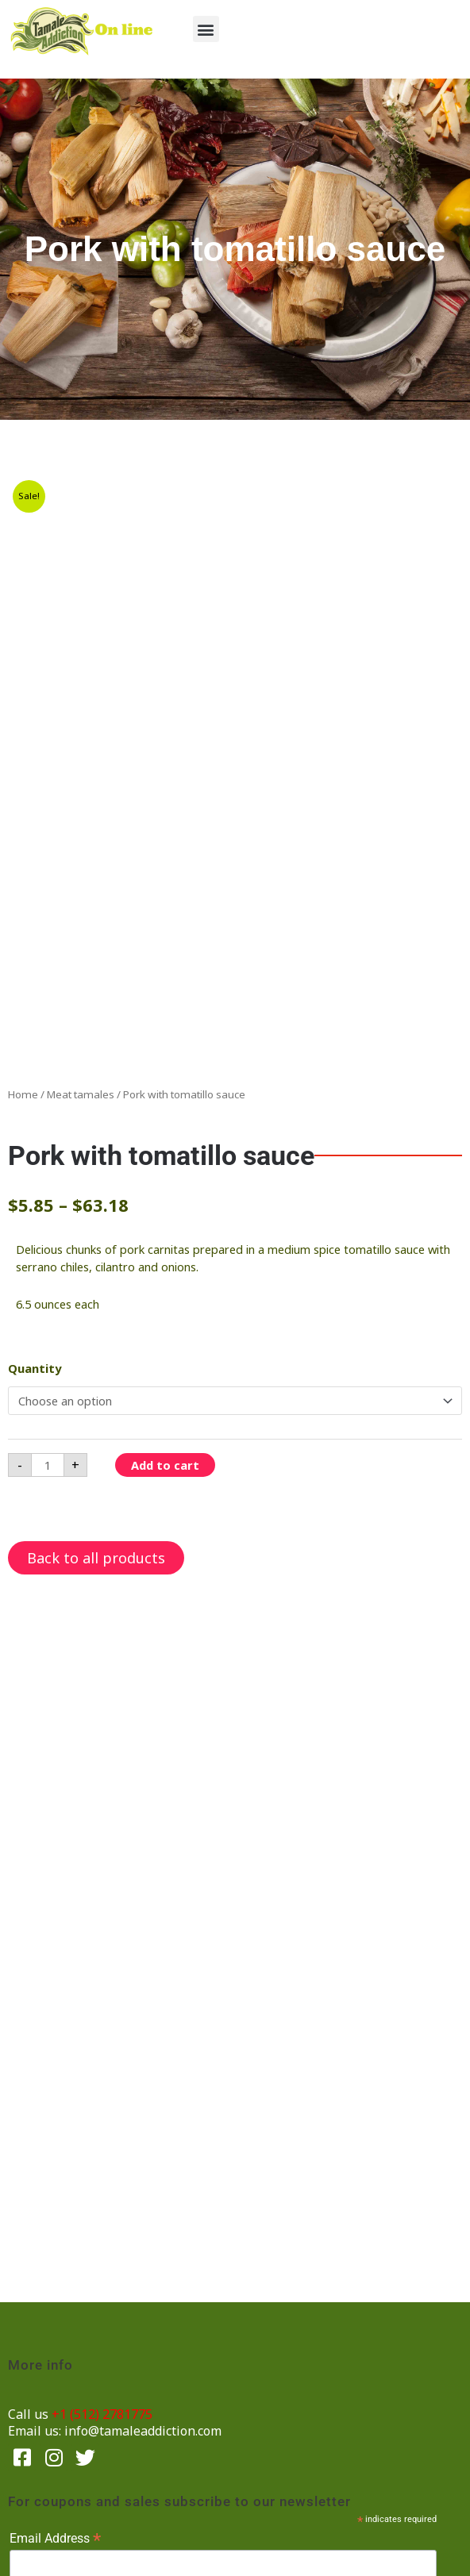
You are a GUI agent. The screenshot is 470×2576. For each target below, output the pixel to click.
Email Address (55, 2538)
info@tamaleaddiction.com (143, 2431)
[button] (206, 29)
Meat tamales (80, 1094)
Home (23, 1094)
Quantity (34, 1368)
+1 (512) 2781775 (102, 2414)
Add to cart (165, 1465)
